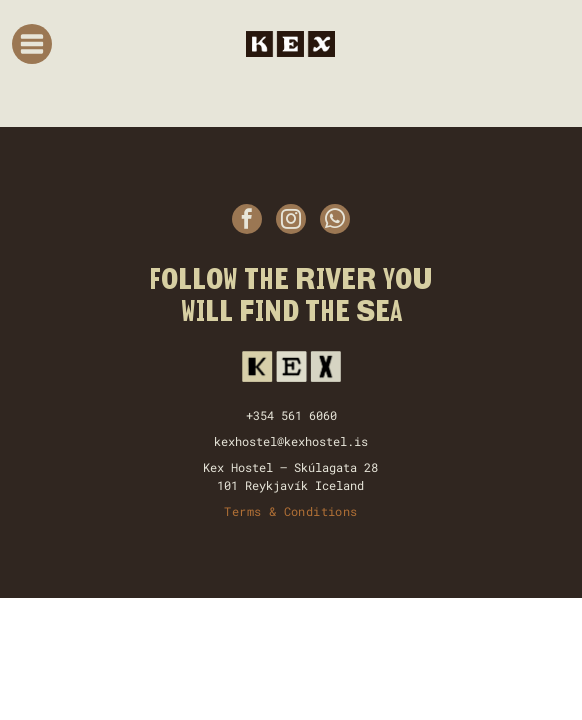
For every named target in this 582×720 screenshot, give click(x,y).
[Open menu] (32, 44)
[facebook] (247, 221)
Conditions (321, 511)
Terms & (250, 511)
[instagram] (291, 221)
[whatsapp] (335, 221)
